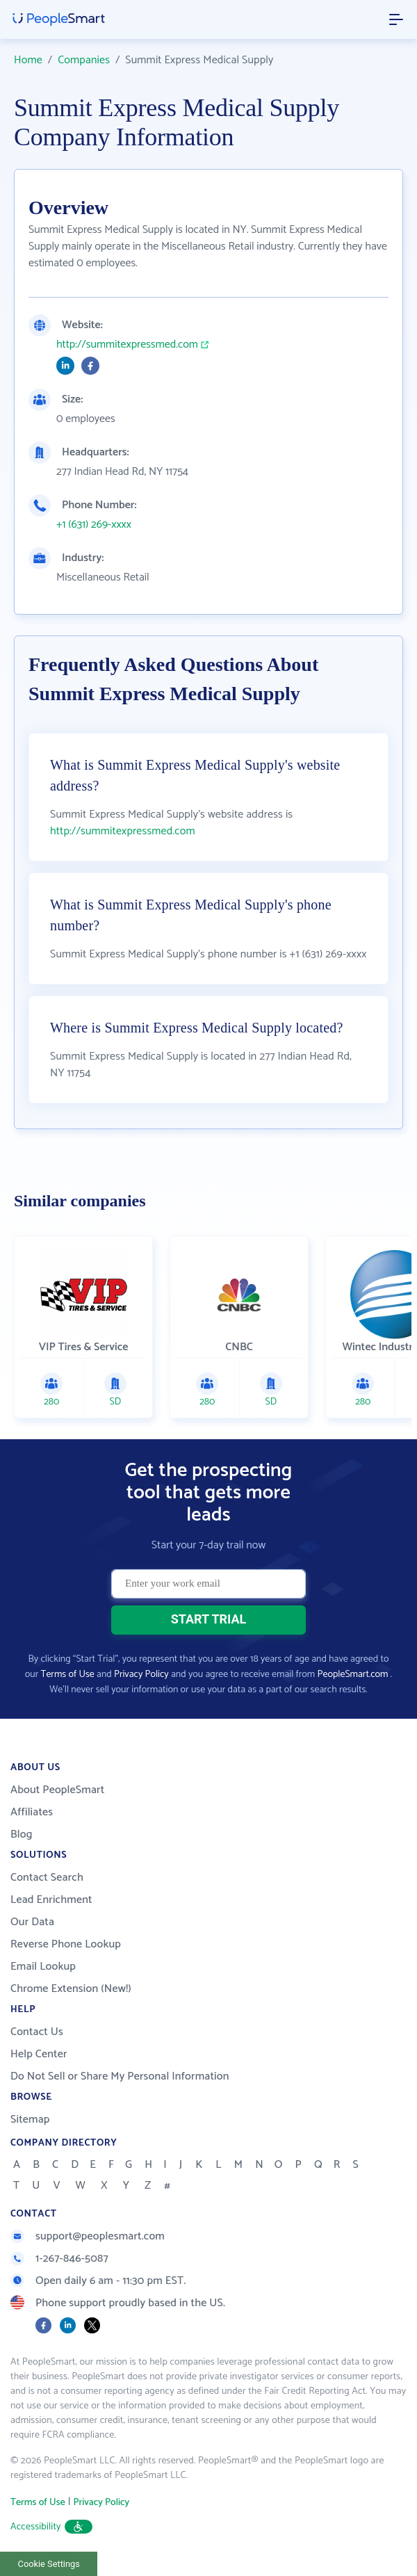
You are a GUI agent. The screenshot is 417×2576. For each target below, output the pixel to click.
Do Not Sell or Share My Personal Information (119, 2076)
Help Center (38, 2054)
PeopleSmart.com (353, 1675)
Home (28, 60)
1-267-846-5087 (59, 2258)
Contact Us (36, 2032)
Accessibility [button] (51, 2527)
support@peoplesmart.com (87, 2236)
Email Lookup (43, 1966)
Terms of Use (68, 1675)
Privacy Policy (141, 1675)
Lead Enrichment (51, 1899)
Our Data (32, 1922)
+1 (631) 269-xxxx (93, 525)
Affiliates (31, 1812)
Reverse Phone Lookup (65, 1944)
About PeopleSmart (57, 1790)
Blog (21, 1834)
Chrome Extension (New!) (70, 1988)
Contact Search (46, 1877)
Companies (84, 60)
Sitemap (30, 2119)
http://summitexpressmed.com (127, 345)
